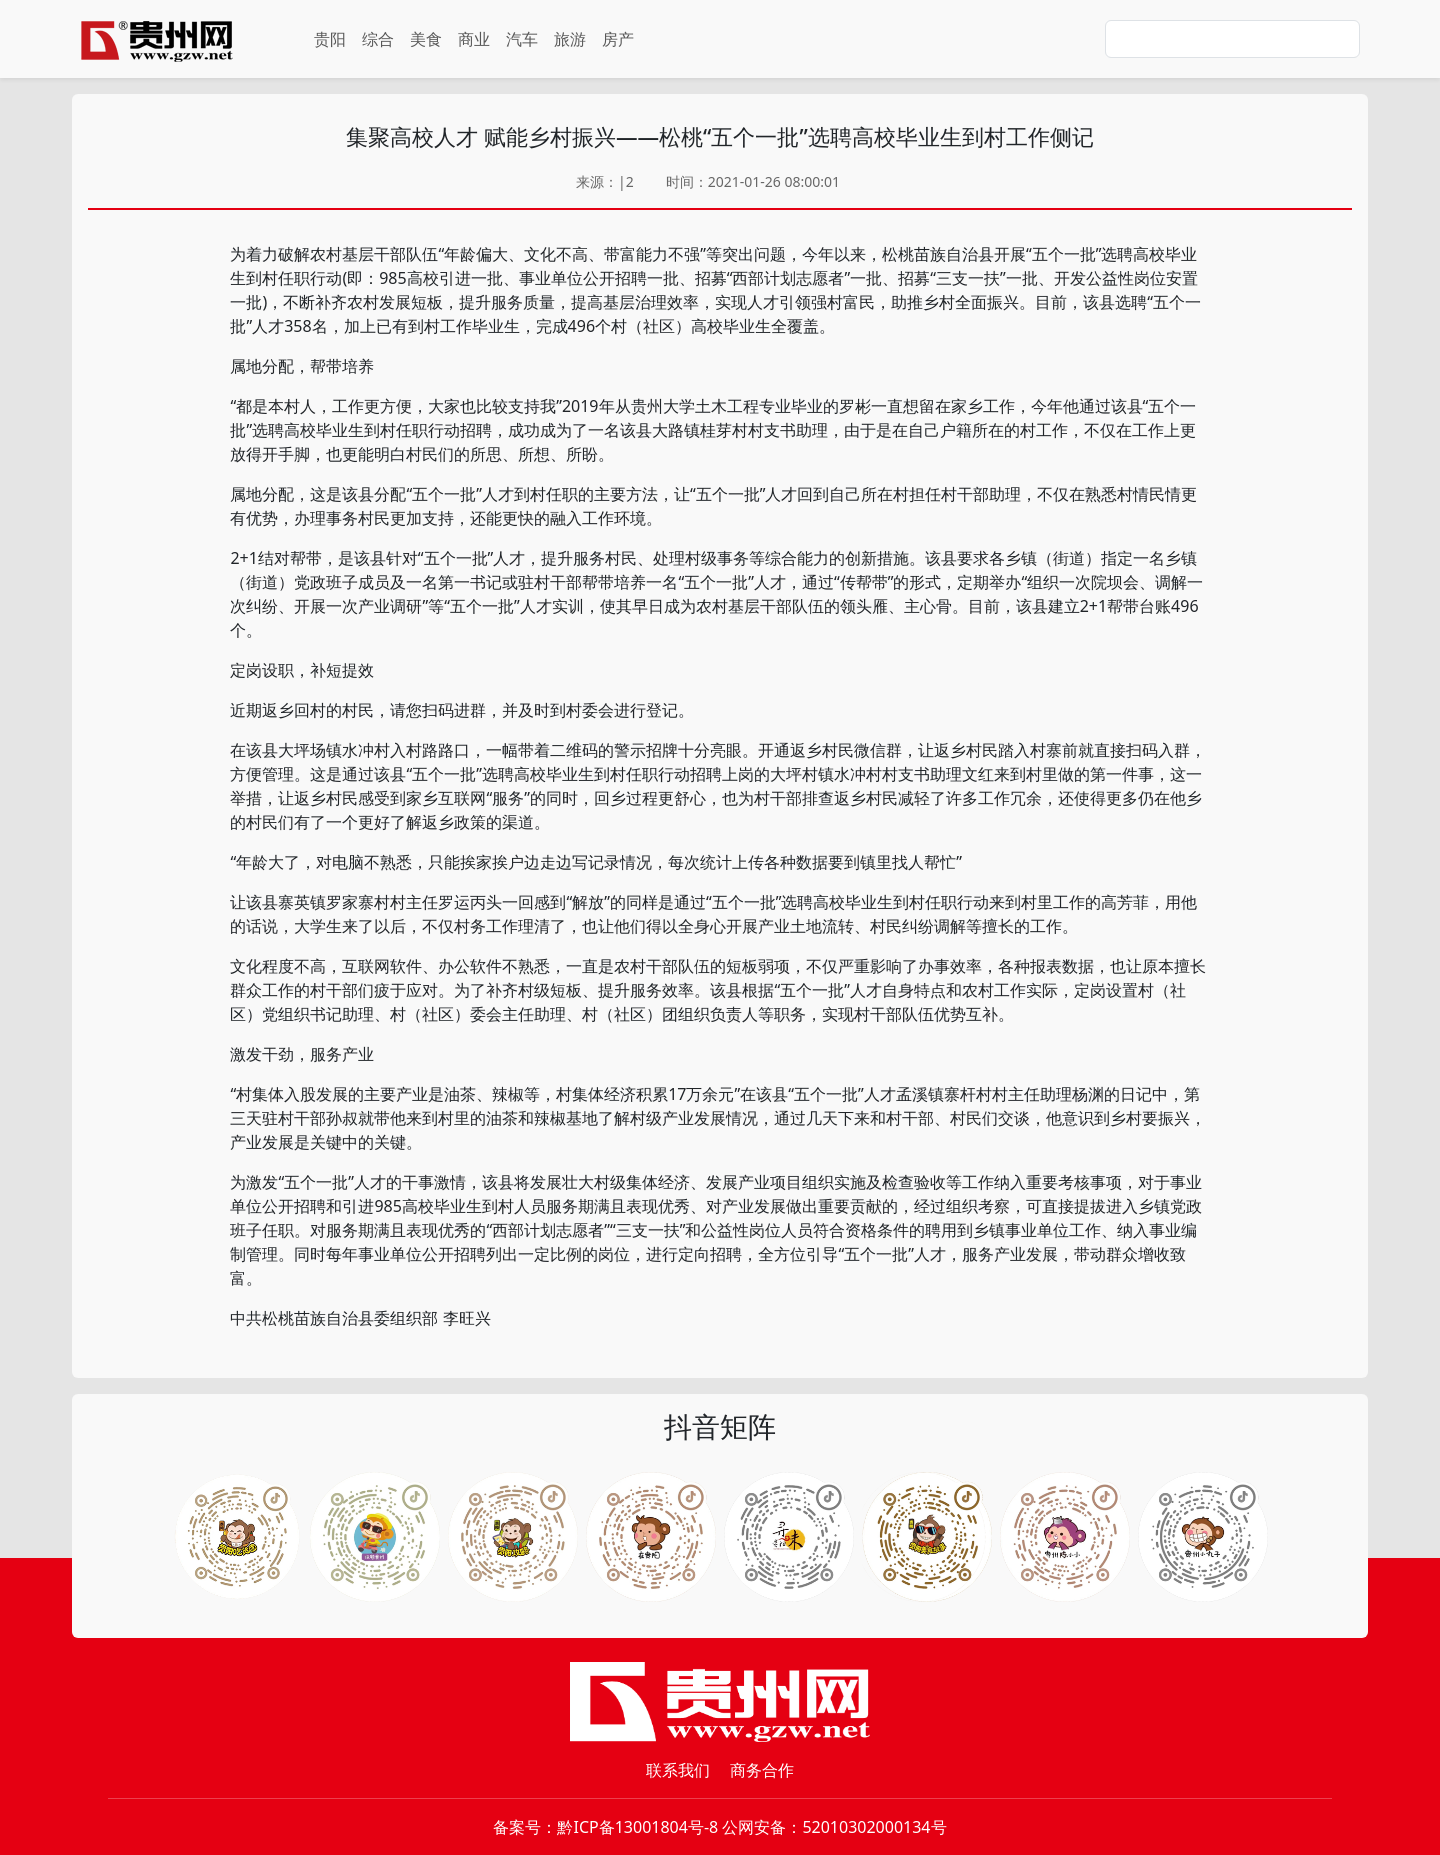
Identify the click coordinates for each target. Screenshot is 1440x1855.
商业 (474, 39)
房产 (618, 39)
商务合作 (762, 1770)
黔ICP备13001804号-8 (637, 1827)
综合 (378, 39)
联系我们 (678, 1770)
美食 (426, 39)
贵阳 (330, 39)
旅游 (570, 39)
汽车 (522, 39)
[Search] (1232, 39)
